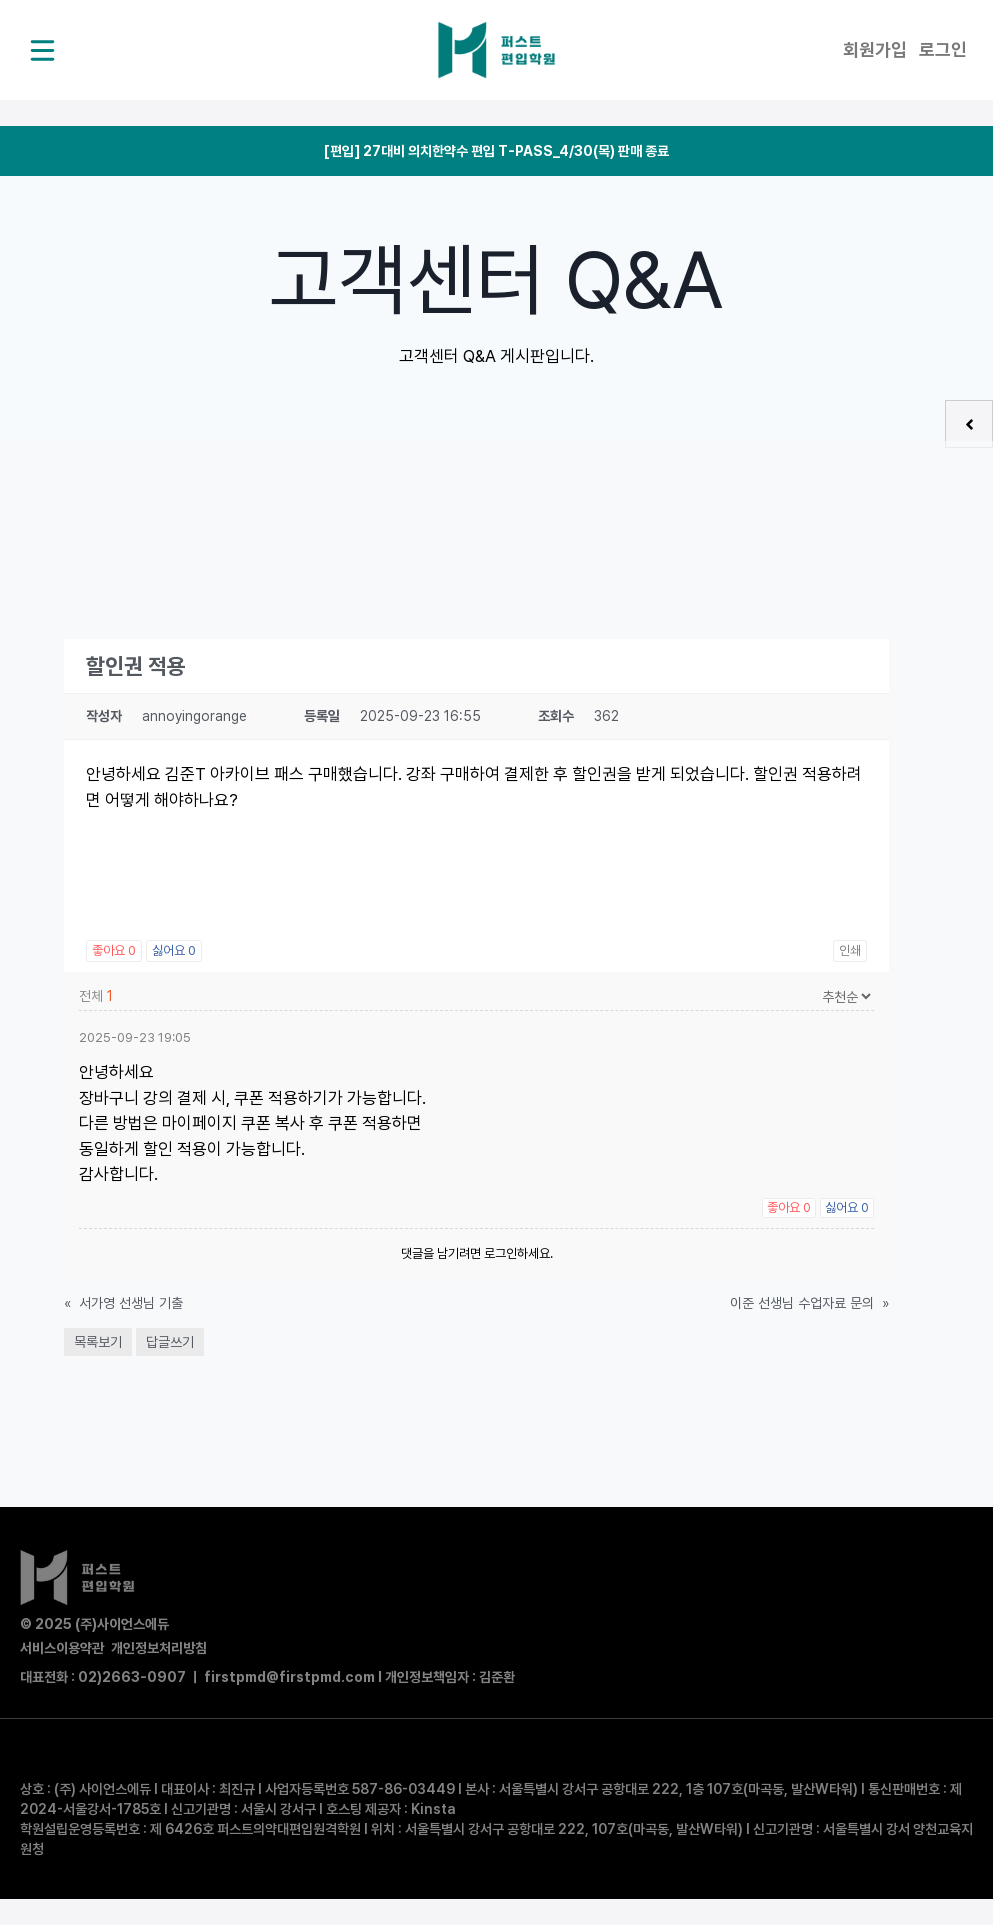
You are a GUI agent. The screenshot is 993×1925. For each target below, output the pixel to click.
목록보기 (98, 1342)
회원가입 (875, 49)
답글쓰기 (170, 1342)
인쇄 (850, 950)
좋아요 (114, 950)
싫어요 (174, 950)
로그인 (943, 49)
